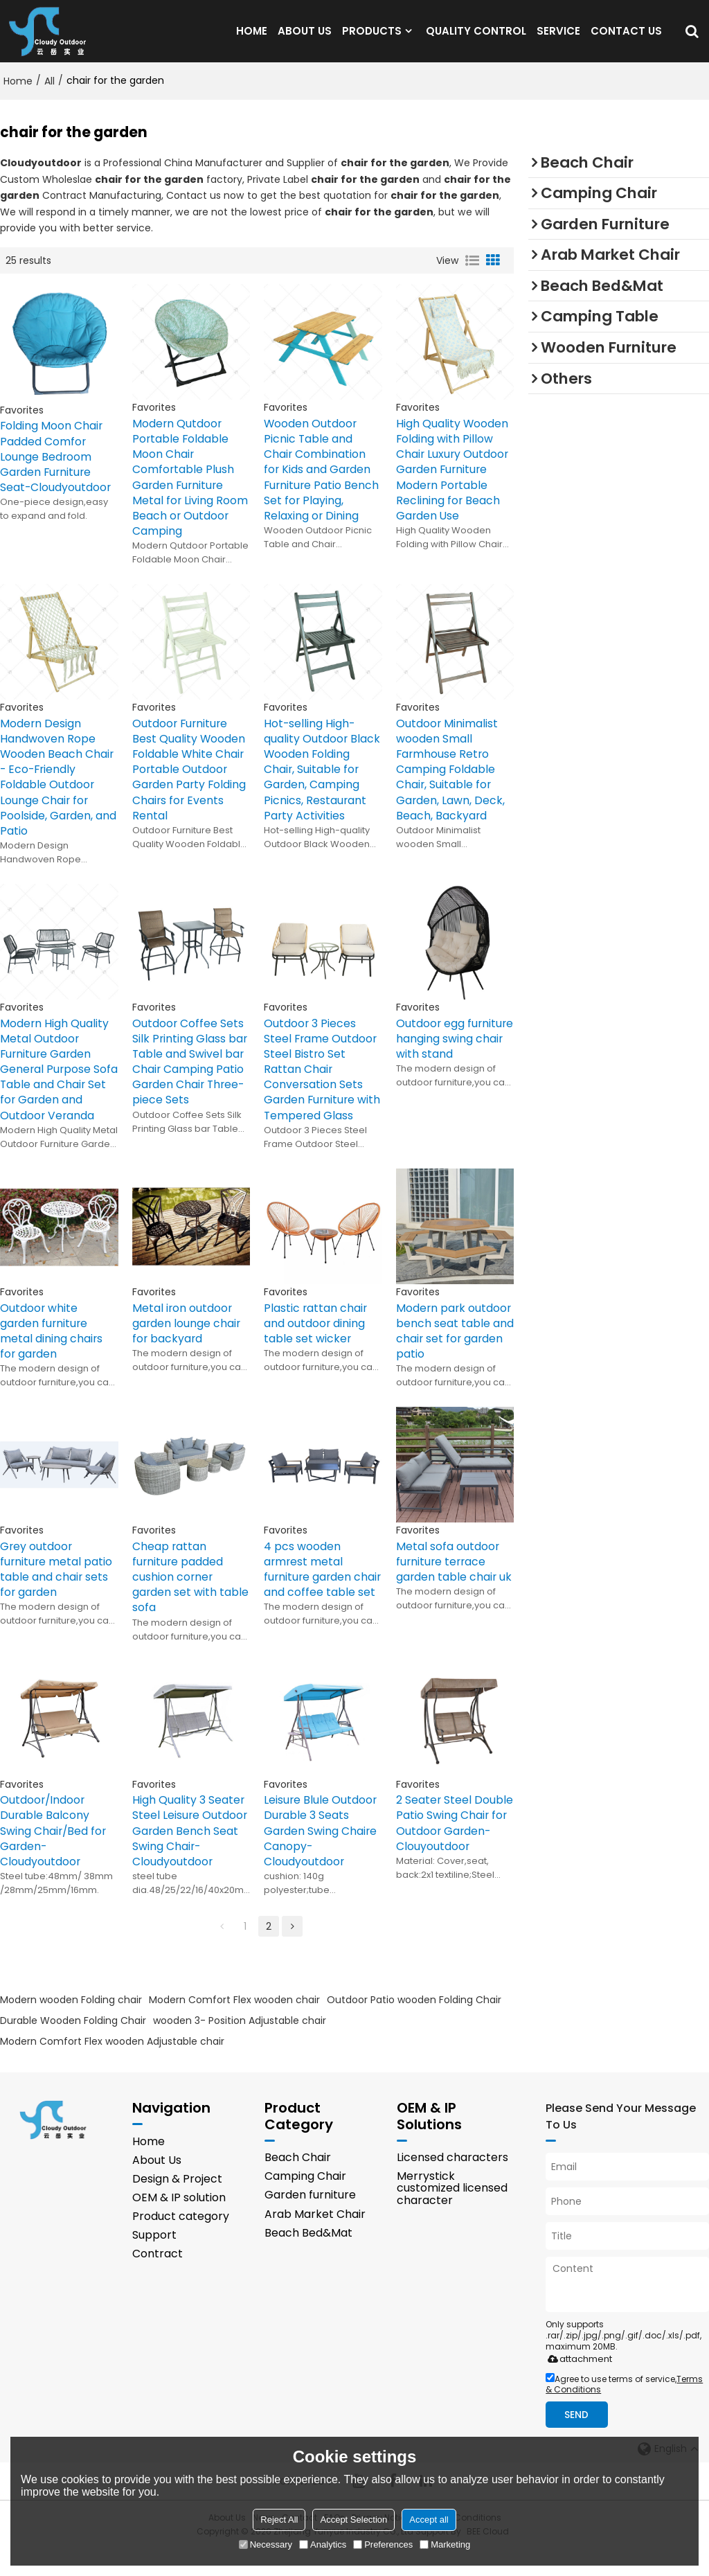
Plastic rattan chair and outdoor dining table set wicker (316, 1344)
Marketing (445, 2544)
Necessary (265, 2544)
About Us (156, 2186)
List (472, 275)
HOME (251, 37)
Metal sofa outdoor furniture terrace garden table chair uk (454, 1584)
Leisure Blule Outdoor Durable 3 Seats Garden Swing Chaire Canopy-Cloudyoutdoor (321, 1855)
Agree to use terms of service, (624, 2410)
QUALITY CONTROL (476, 37)
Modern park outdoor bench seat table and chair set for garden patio (455, 1352)
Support (154, 2262)
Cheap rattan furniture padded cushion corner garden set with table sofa (190, 1599)
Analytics (322, 2544)
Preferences (383, 2544)
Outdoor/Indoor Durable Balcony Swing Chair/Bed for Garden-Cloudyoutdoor (54, 1855)
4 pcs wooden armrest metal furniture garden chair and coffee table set (309, 1599)
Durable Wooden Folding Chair (73, 2045)
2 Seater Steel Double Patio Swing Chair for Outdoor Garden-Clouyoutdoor (455, 1847)
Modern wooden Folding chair (71, 2024)
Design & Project (177, 2205)
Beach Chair (297, 2183)
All (49, 95)
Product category (180, 2243)
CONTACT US (626, 37)
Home (18, 95)
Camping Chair (305, 2202)
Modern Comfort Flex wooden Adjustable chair (112, 2065)
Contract (157, 2281)
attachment (577, 2384)
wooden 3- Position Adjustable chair (239, 2045)
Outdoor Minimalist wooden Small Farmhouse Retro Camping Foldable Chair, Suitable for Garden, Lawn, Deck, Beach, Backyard (450, 786)
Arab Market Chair (315, 2240)
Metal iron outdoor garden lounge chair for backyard (187, 1344)
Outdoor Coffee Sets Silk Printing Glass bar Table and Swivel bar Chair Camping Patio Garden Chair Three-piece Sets (190, 1081)
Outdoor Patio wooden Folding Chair (414, 2024)
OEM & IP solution (179, 2224)
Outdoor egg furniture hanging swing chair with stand (443, 1066)
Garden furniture (310, 2221)
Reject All (279, 2519)
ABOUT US (305, 37)
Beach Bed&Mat (308, 2259)
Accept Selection (353, 2519)
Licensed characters (452, 2183)
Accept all (428, 2519)
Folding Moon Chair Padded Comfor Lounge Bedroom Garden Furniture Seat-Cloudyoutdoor (56, 471)
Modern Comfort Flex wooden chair (234, 2024)
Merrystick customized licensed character (452, 2214)
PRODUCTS (372, 37)
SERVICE (558, 37)
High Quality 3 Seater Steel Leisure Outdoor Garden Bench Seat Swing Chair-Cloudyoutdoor (190, 1855)
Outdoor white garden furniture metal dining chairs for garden (51, 1352)
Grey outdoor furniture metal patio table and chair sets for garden (57, 1592)
